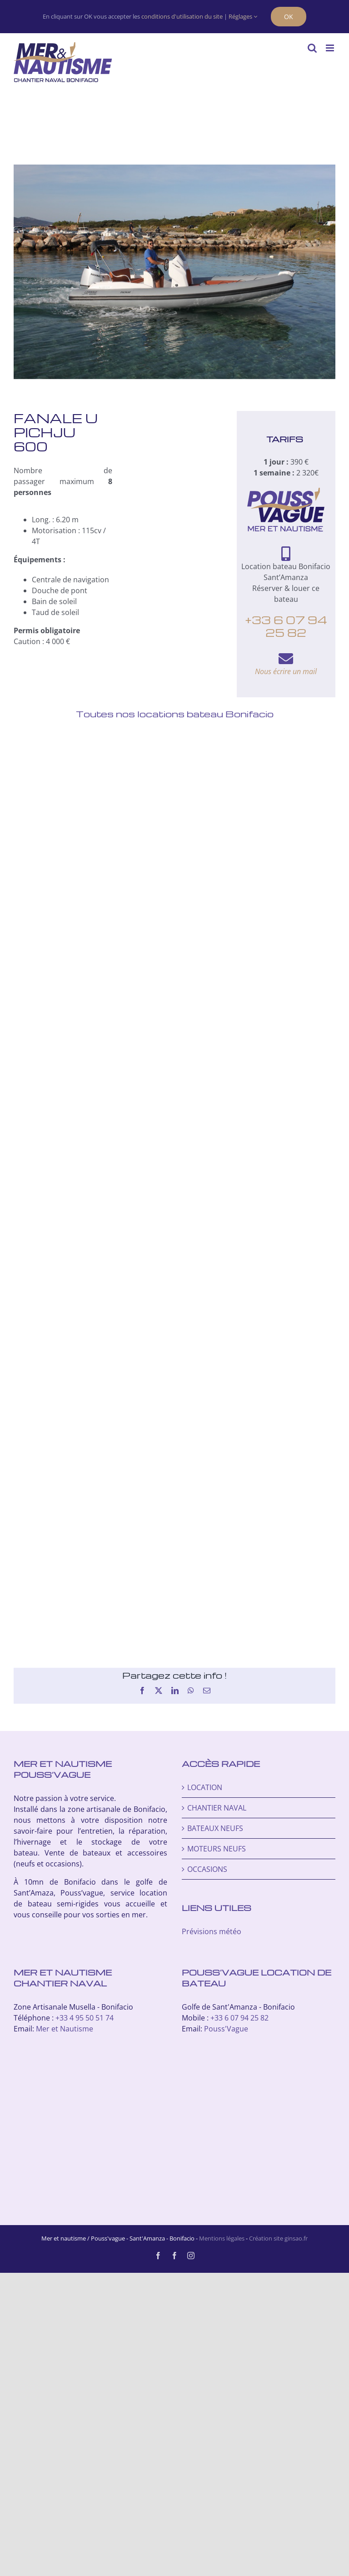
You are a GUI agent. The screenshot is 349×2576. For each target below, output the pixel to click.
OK (288, 16)
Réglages (243, 16)
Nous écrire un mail (286, 671)
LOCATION (204, 1787)
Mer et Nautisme (64, 2029)
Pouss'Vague (226, 2029)
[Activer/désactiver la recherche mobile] (312, 48)
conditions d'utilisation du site (182, 16)
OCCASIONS (207, 1869)
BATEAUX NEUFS (215, 1828)
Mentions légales (221, 2238)
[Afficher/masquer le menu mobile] (330, 48)
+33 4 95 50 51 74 (84, 2018)
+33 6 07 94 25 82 (286, 626)
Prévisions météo (211, 1931)
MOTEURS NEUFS (216, 1849)
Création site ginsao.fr (278, 2238)
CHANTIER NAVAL (216, 1808)
